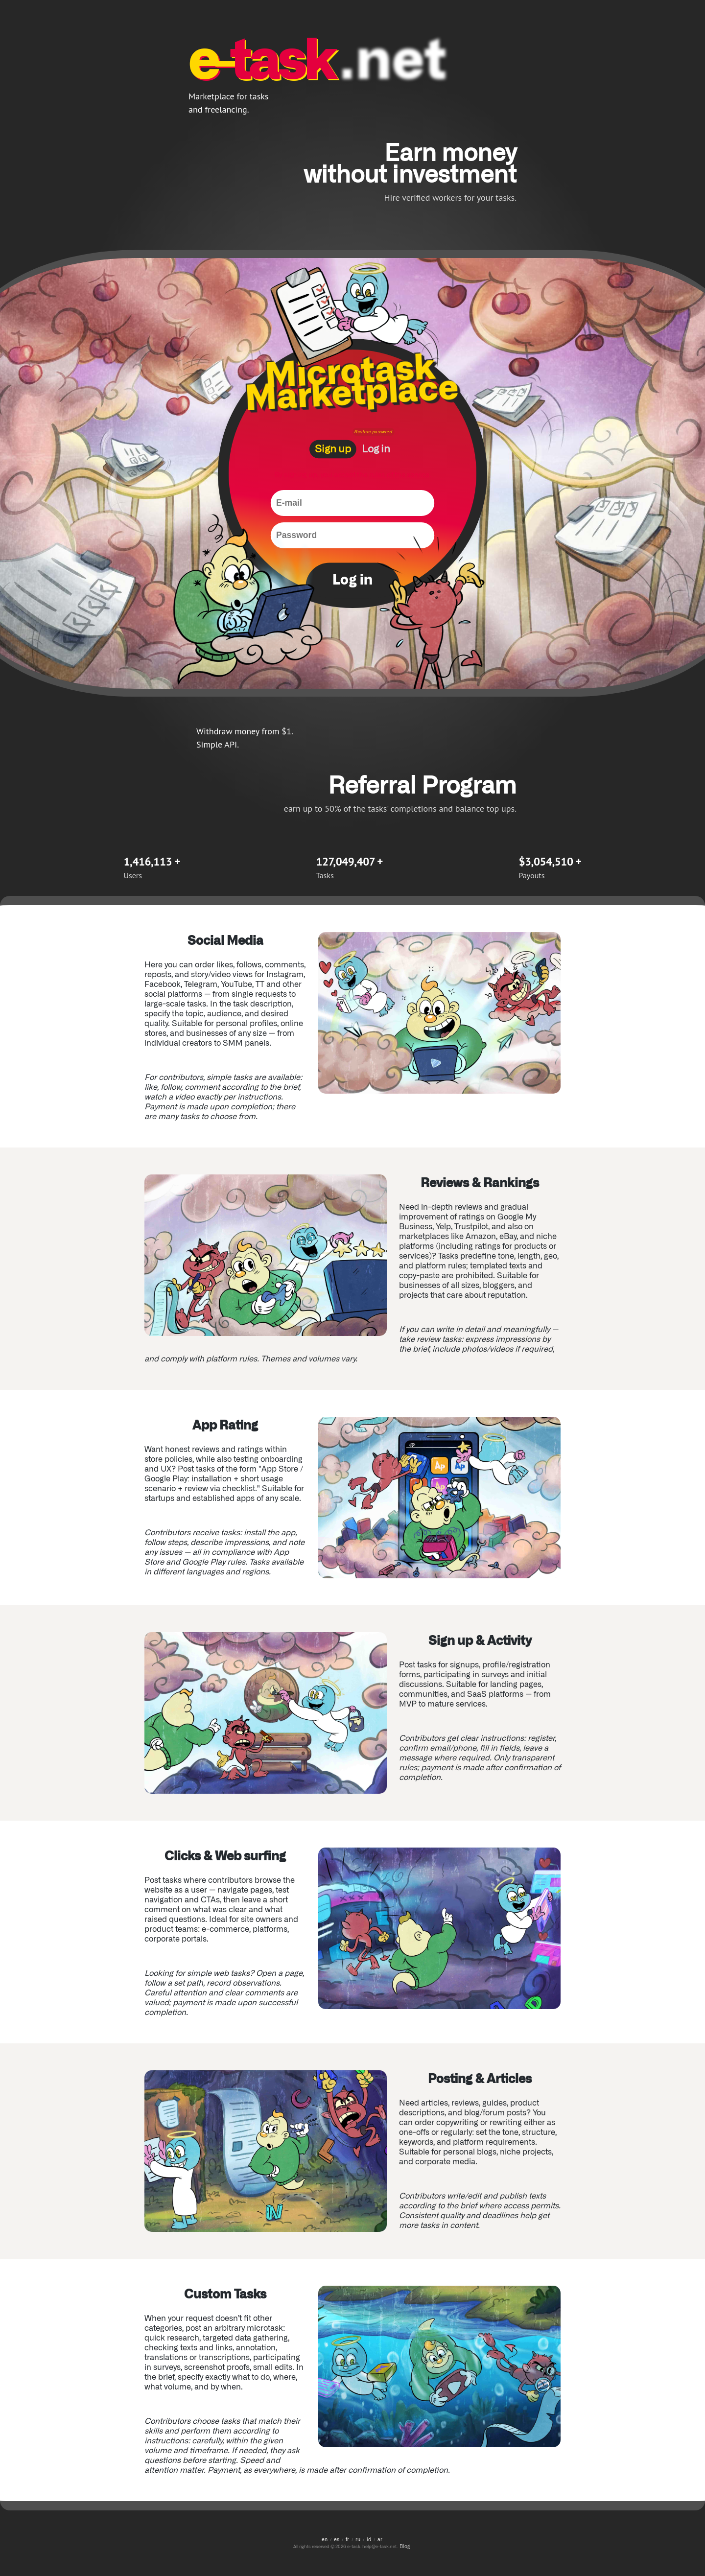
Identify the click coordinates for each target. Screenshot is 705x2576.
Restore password (373, 431)
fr (347, 2539)
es (336, 2539)
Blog (405, 2546)
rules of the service (399, 474)
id (369, 2539)
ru (357, 2539)
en (325, 2539)
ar (379, 2539)
